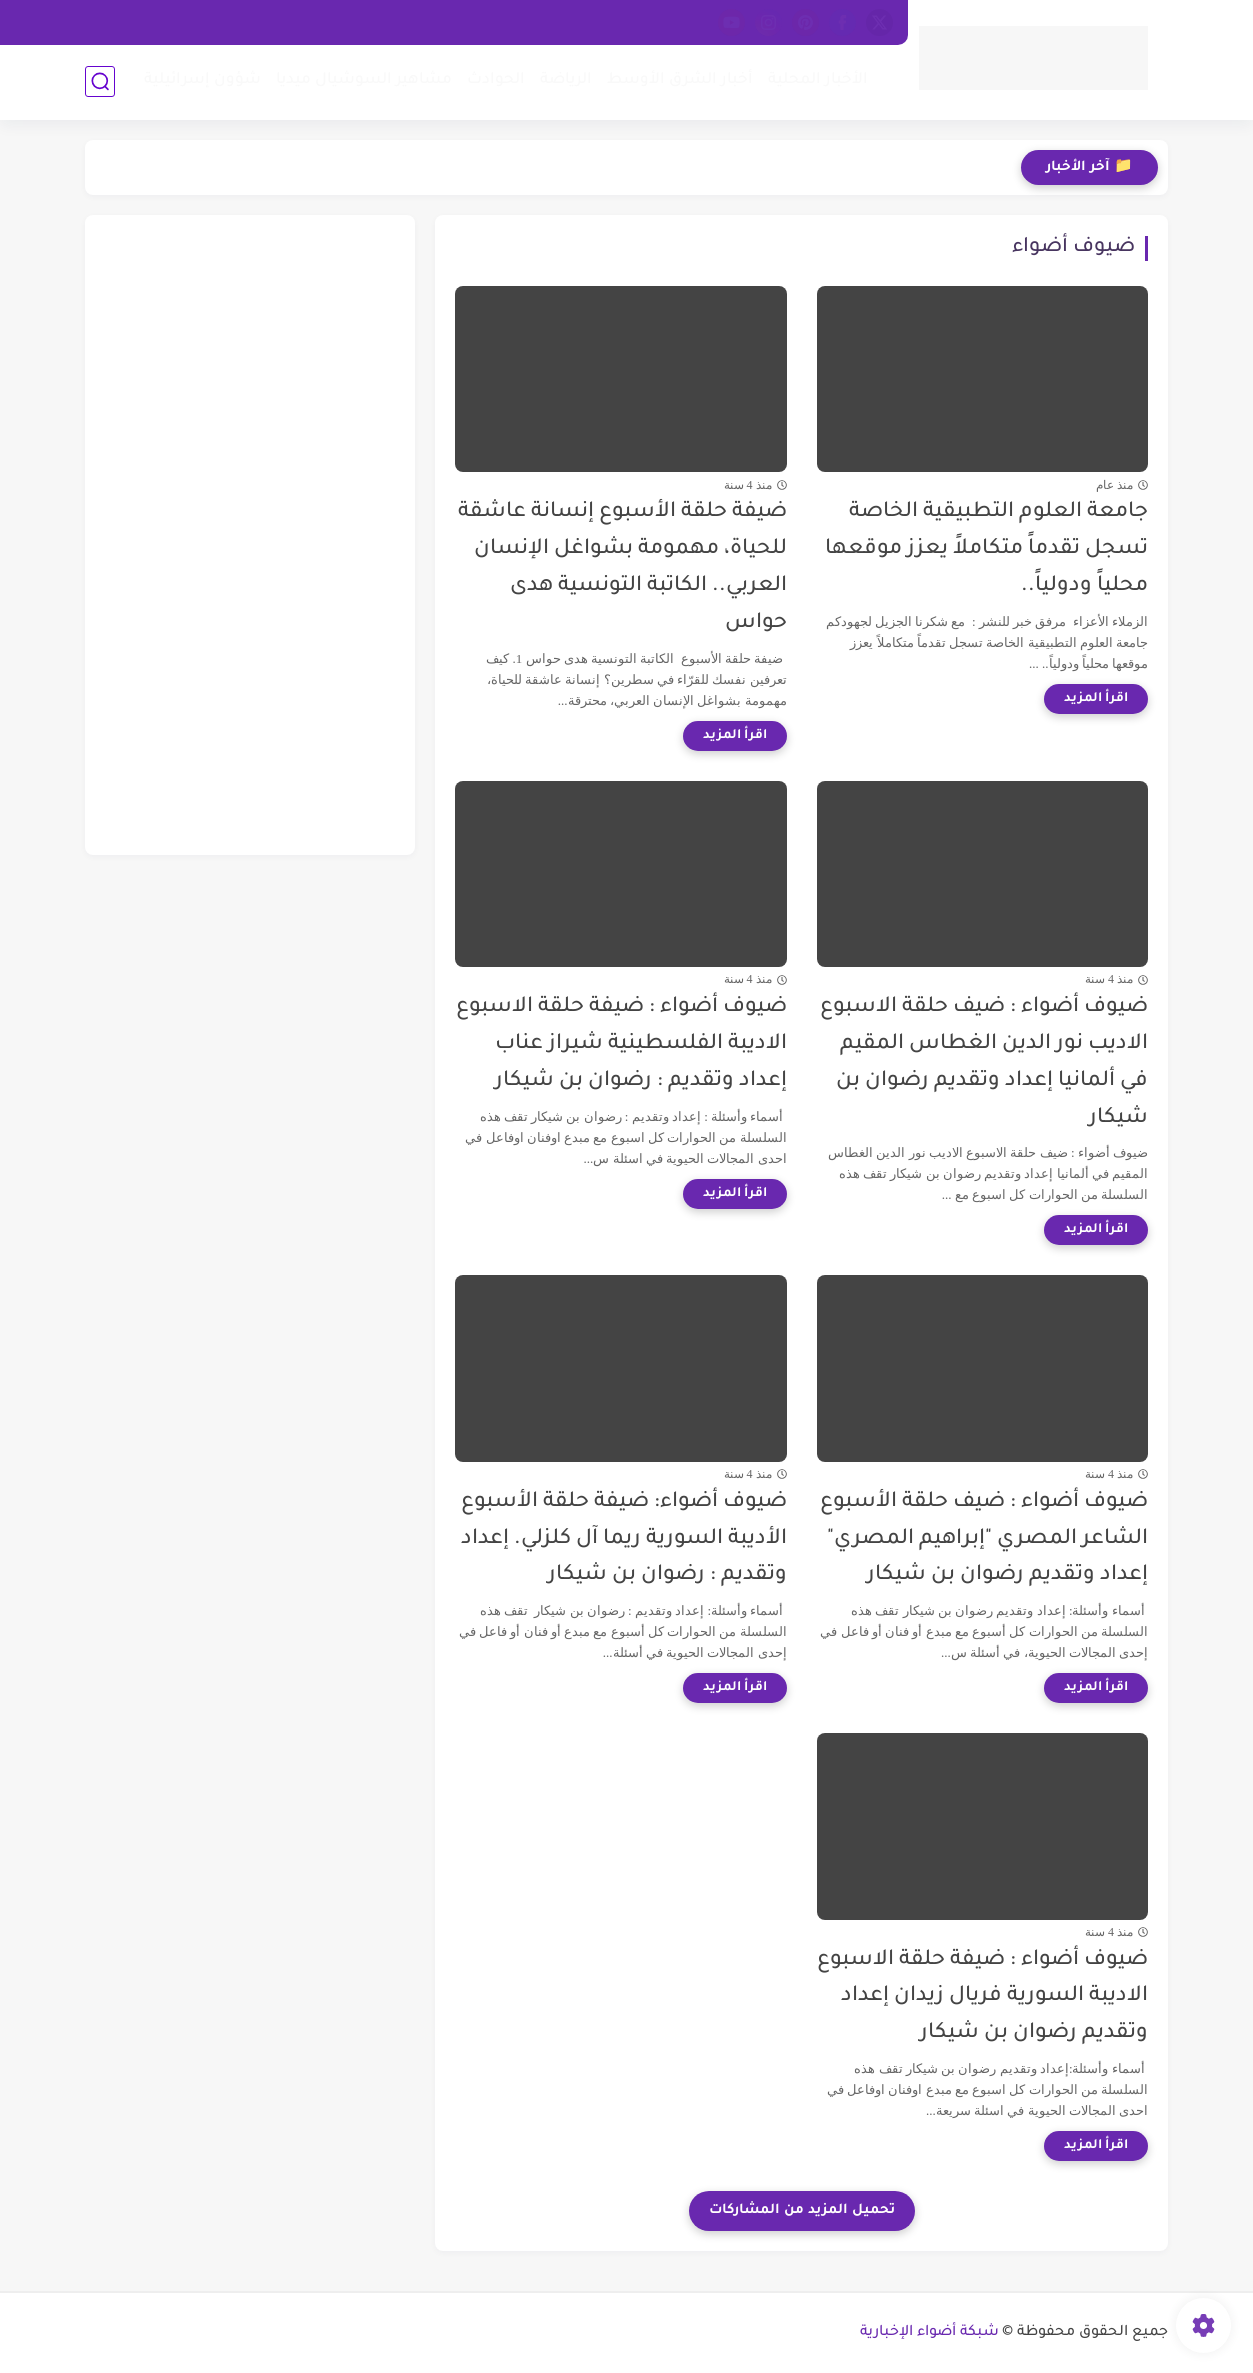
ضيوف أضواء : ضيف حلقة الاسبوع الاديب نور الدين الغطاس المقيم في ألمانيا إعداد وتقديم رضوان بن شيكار (984, 1062)
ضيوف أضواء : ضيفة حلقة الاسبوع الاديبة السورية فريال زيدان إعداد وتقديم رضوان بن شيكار (982, 1997)
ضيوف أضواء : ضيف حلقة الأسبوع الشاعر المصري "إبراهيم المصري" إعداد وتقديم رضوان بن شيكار (984, 1539)
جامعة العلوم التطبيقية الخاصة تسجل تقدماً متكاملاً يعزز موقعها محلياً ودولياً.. (986, 549)
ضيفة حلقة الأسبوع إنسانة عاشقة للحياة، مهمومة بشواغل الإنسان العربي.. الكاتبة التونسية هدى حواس (622, 567)
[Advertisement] (250, 535)
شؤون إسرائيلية (202, 80)
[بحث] (100, 81)
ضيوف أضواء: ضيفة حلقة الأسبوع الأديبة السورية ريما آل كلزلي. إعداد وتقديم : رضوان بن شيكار (624, 1539)
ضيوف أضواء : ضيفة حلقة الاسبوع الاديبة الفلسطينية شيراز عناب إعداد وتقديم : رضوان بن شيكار (621, 1044)
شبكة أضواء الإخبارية (929, 2333)
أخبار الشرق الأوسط (680, 80)
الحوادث (496, 80)
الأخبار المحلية (818, 80)
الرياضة (566, 80)
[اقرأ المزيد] (1096, 699)
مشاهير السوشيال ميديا (364, 80)
